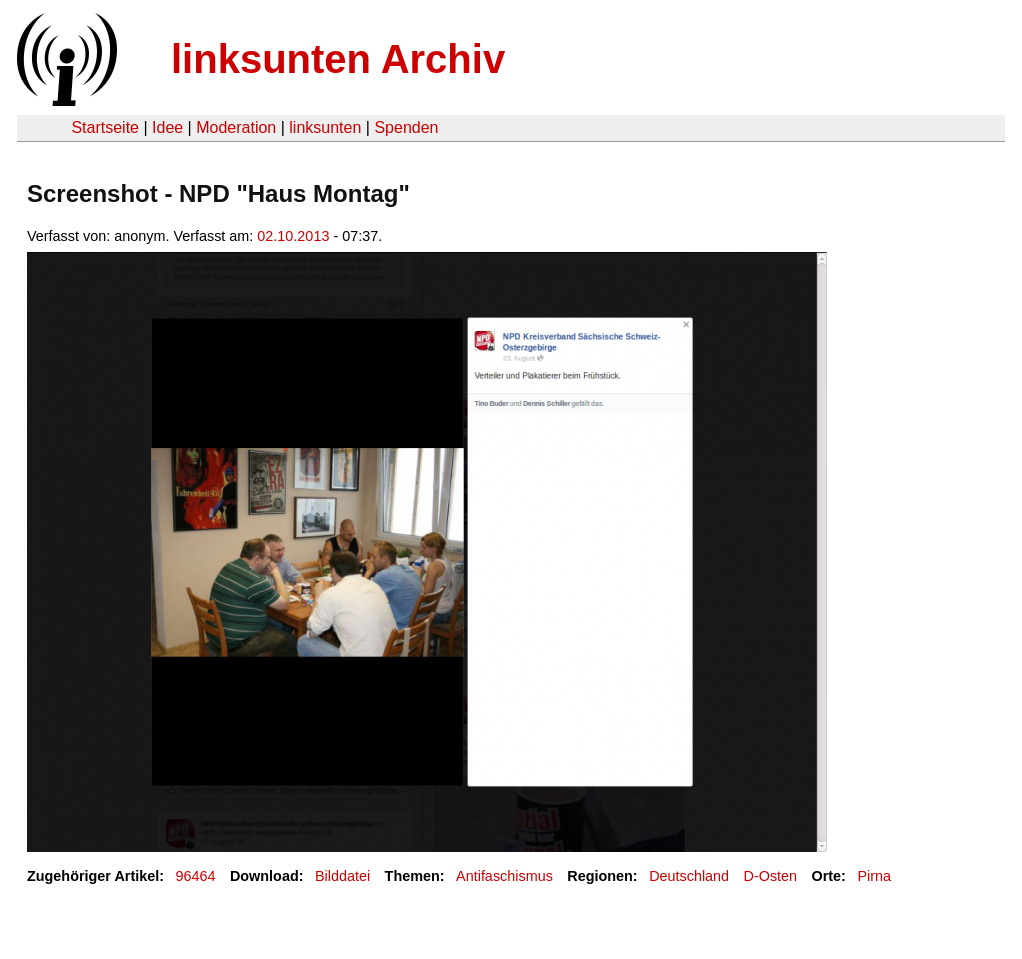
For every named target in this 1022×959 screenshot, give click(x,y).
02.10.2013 (293, 236)
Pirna (874, 876)
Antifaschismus (504, 876)
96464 (196, 876)
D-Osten (771, 876)
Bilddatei (342, 876)
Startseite (105, 127)
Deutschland (689, 876)
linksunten (325, 127)
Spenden (406, 127)
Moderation (236, 127)
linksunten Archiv (338, 59)
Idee (167, 127)
